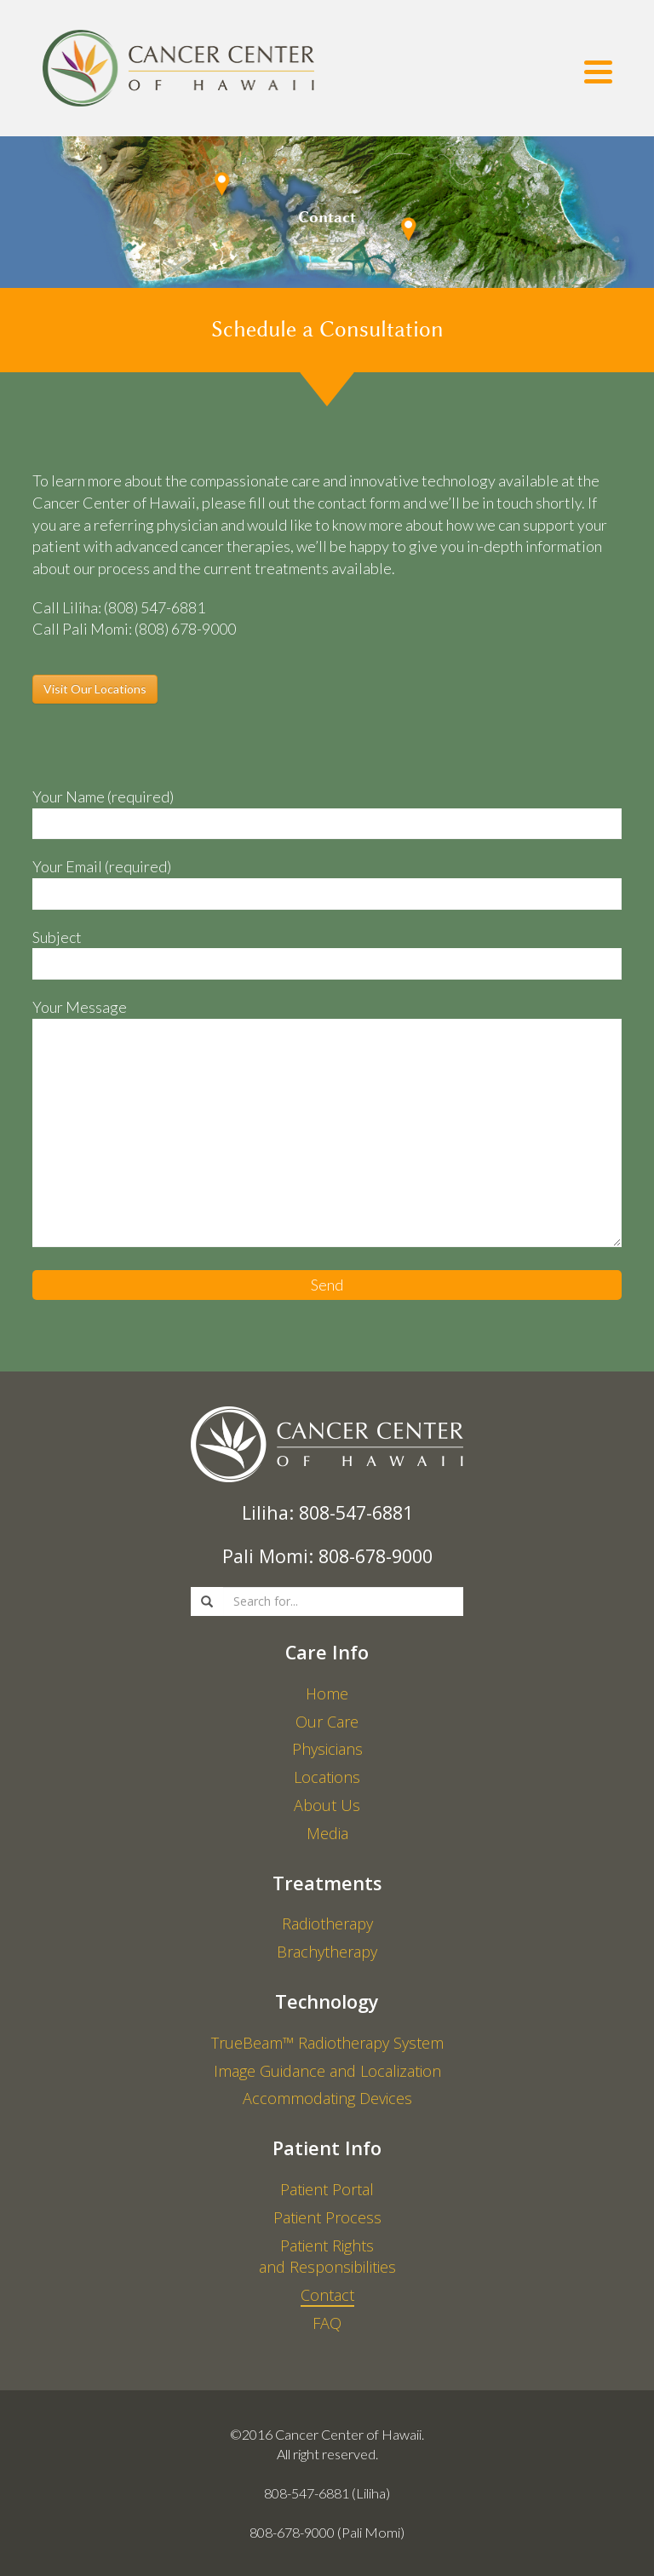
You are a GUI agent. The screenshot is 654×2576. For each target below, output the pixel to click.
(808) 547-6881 (154, 607)
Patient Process (327, 2217)
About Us (327, 1805)
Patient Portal (327, 2189)
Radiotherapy (327, 1923)
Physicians (327, 1749)
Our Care (327, 1721)
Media (327, 1833)
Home (327, 1693)
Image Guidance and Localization (327, 2071)
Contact (327, 2295)
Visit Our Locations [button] (94, 688)
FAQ (327, 2323)
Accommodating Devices (327, 2098)
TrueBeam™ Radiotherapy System (327, 2043)
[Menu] (598, 74)
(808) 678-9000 (185, 628)
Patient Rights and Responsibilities (327, 2256)
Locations (327, 1777)
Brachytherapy (327, 1951)
